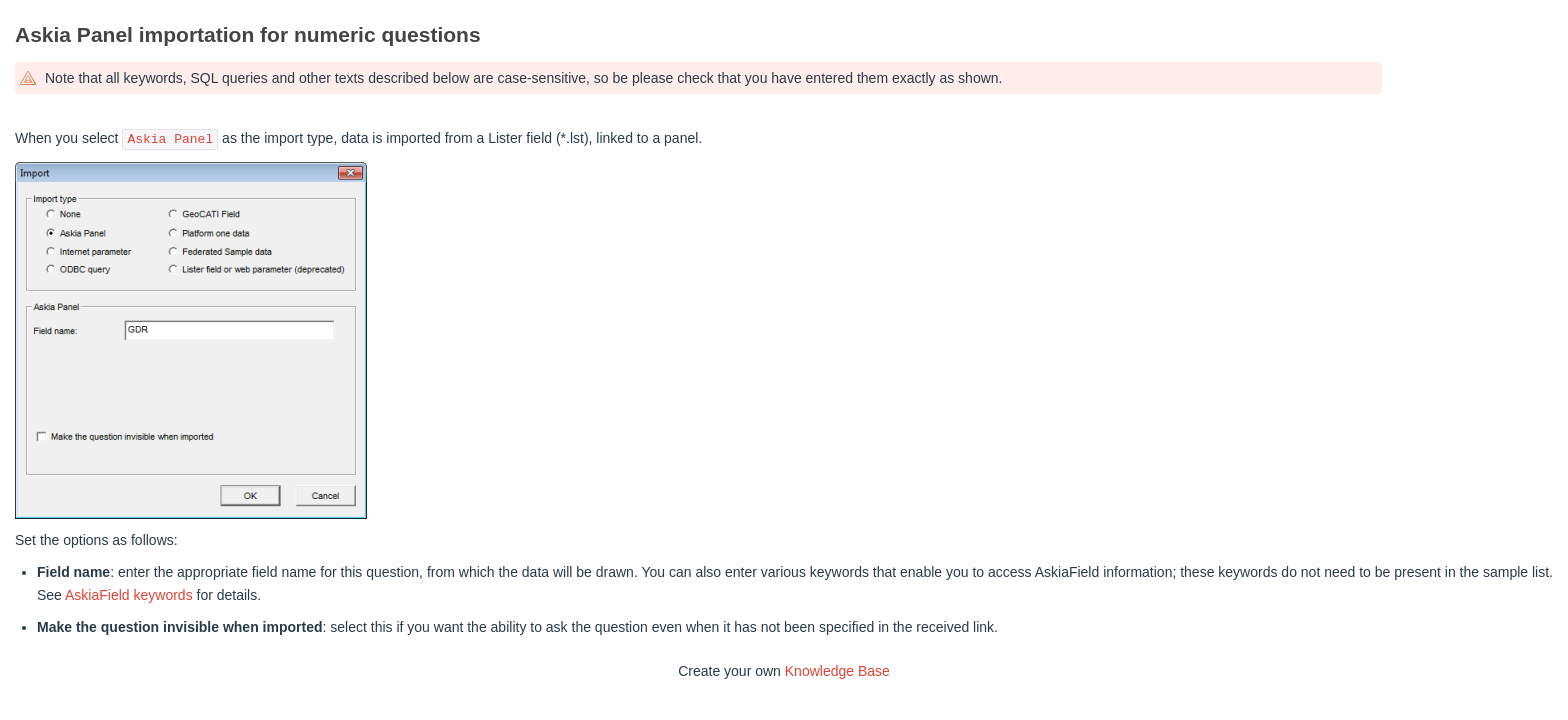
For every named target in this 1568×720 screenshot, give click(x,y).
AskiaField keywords (129, 595)
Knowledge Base (837, 671)
